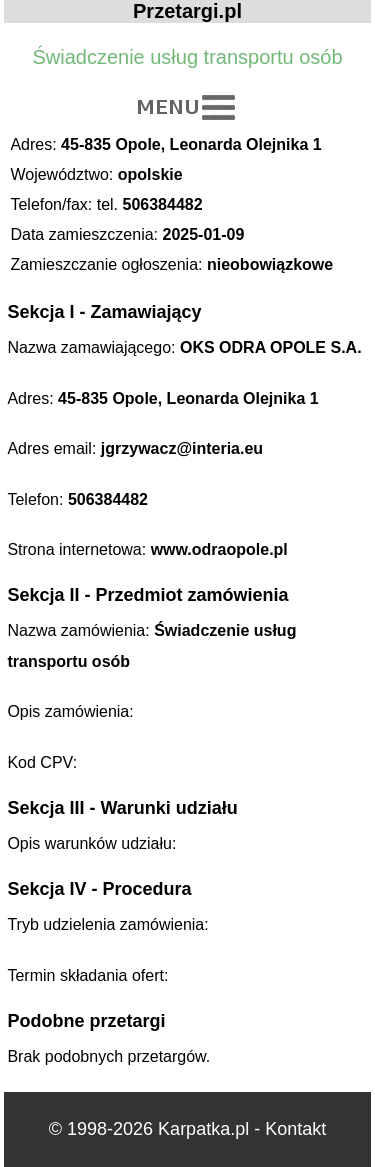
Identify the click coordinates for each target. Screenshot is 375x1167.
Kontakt (295, 1129)
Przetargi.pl (187, 11)
